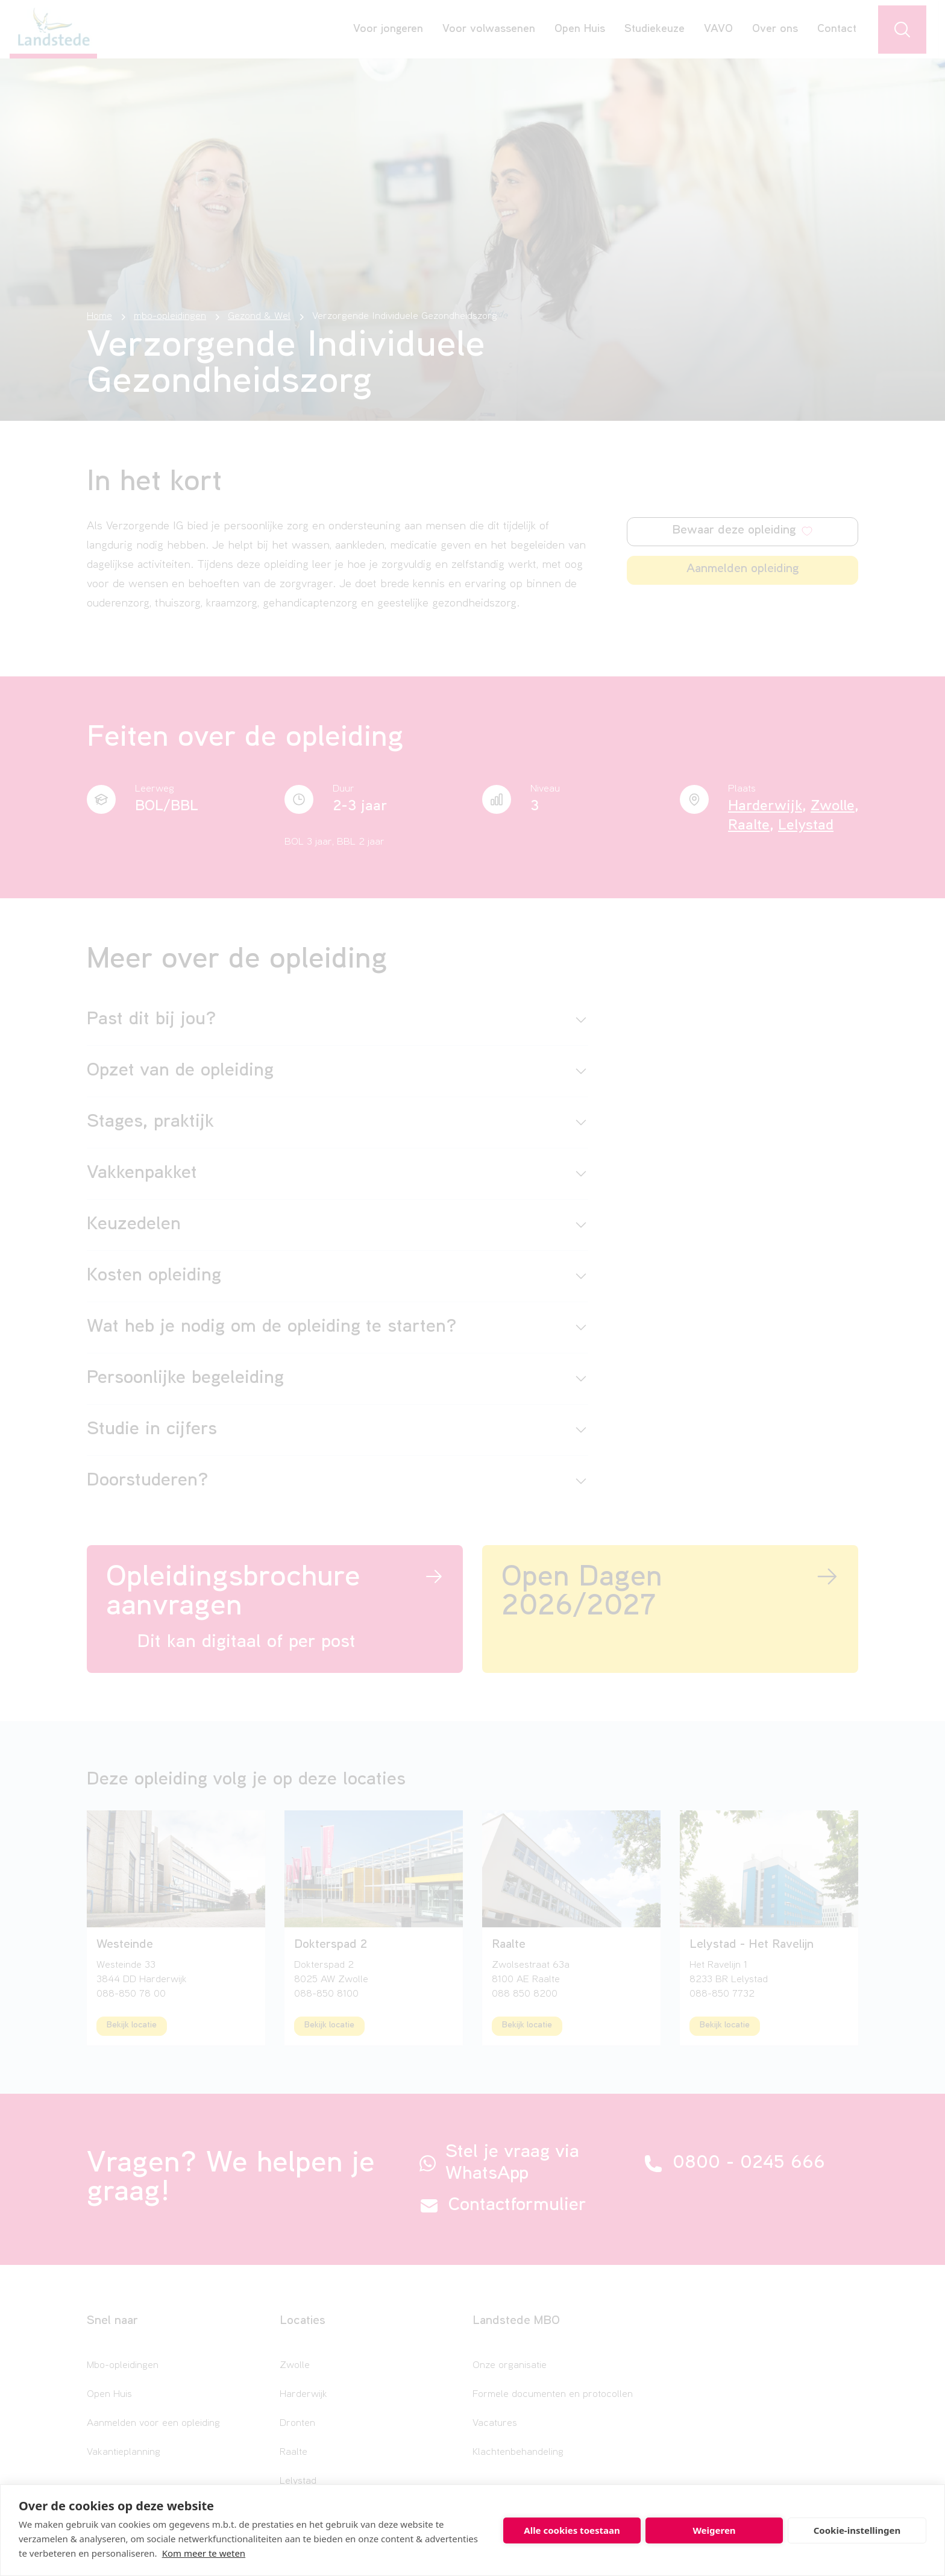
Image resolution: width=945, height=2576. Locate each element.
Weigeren (713, 2530)
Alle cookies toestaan (572, 2530)
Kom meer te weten (204, 2553)
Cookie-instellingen (857, 2530)
